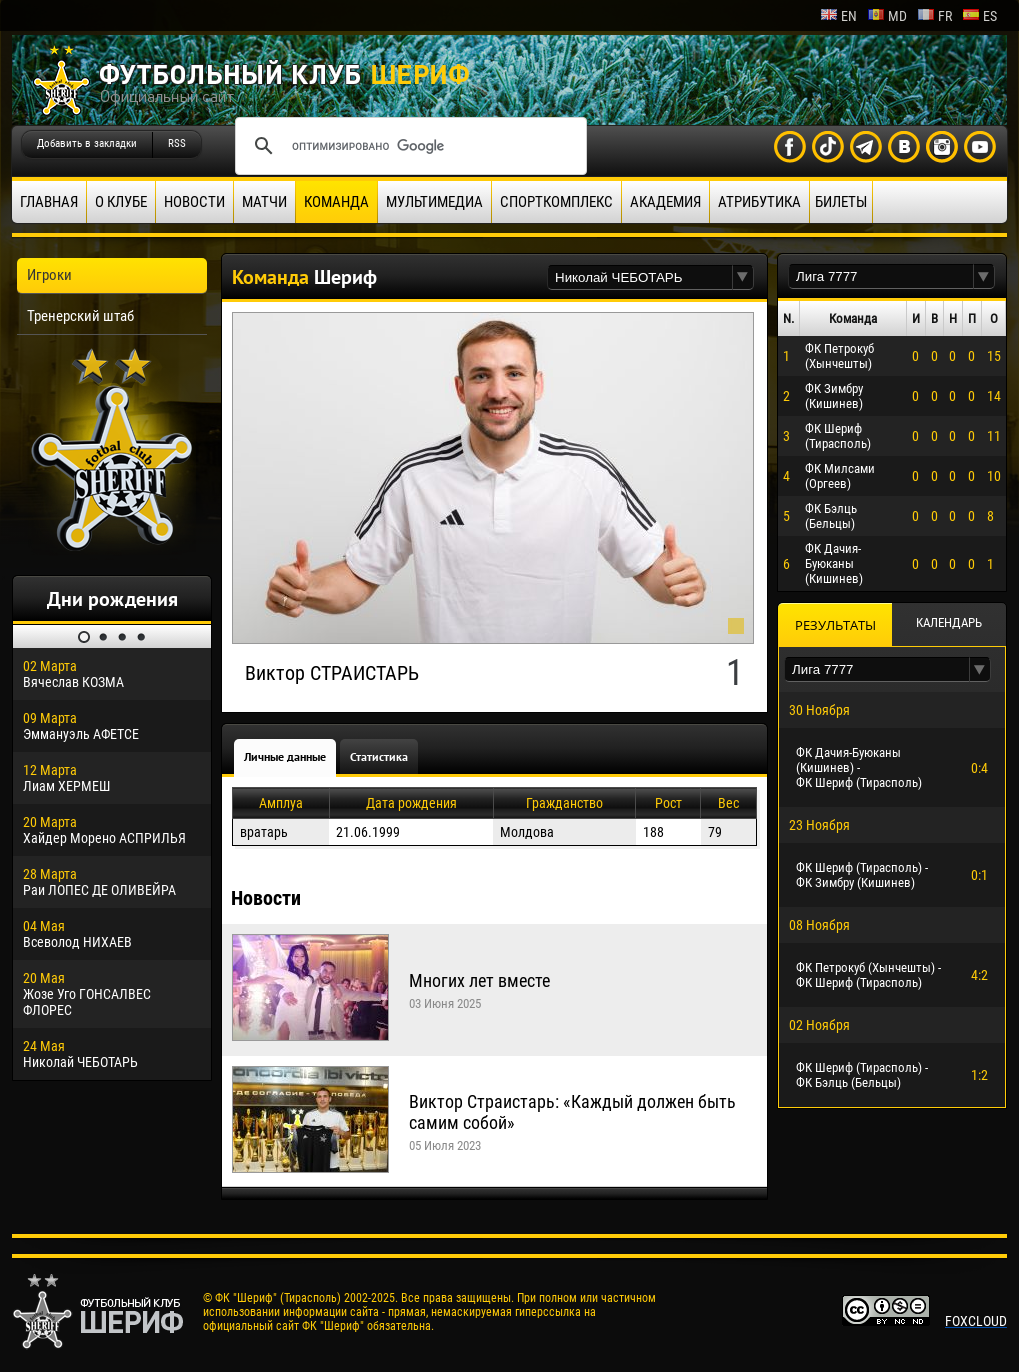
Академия (665, 202)
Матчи (264, 202)
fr (934, 16)
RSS (177, 143)
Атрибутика (759, 202)
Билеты (841, 202)
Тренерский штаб (80, 316)
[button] (743, 277)
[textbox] (640, 277)
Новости (194, 202)
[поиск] (408, 146)
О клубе (121, 202)
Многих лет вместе (479, 980)
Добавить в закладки (87, 143)
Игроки (49, 275)
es (979, 16)
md (887, 16)
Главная (49, 202)
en (838, 16)
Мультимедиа (434, 202)
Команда (336, 202)
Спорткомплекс (556, 202)
